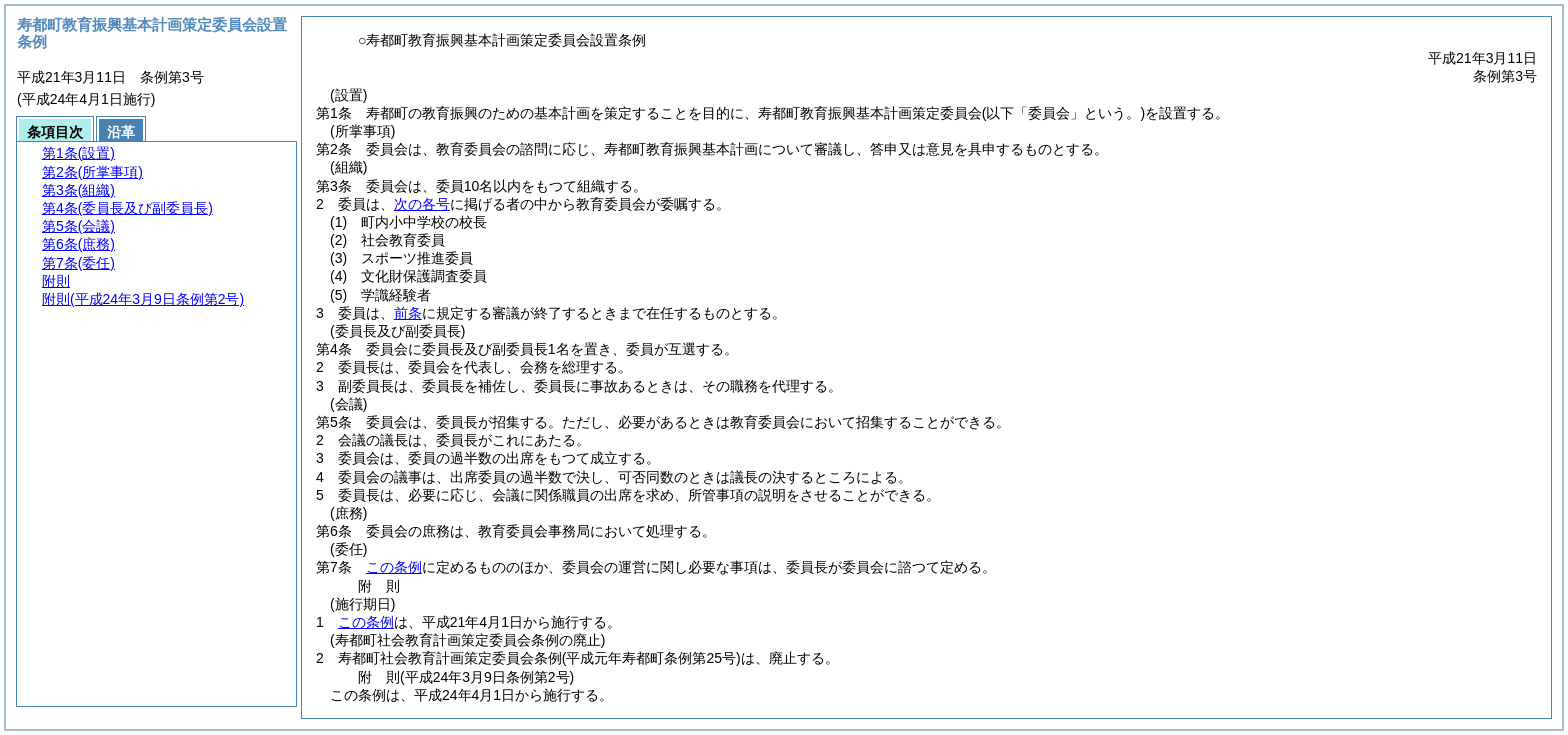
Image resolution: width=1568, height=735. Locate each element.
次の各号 (422, 204)
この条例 (394, 567)
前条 (408, 313)
